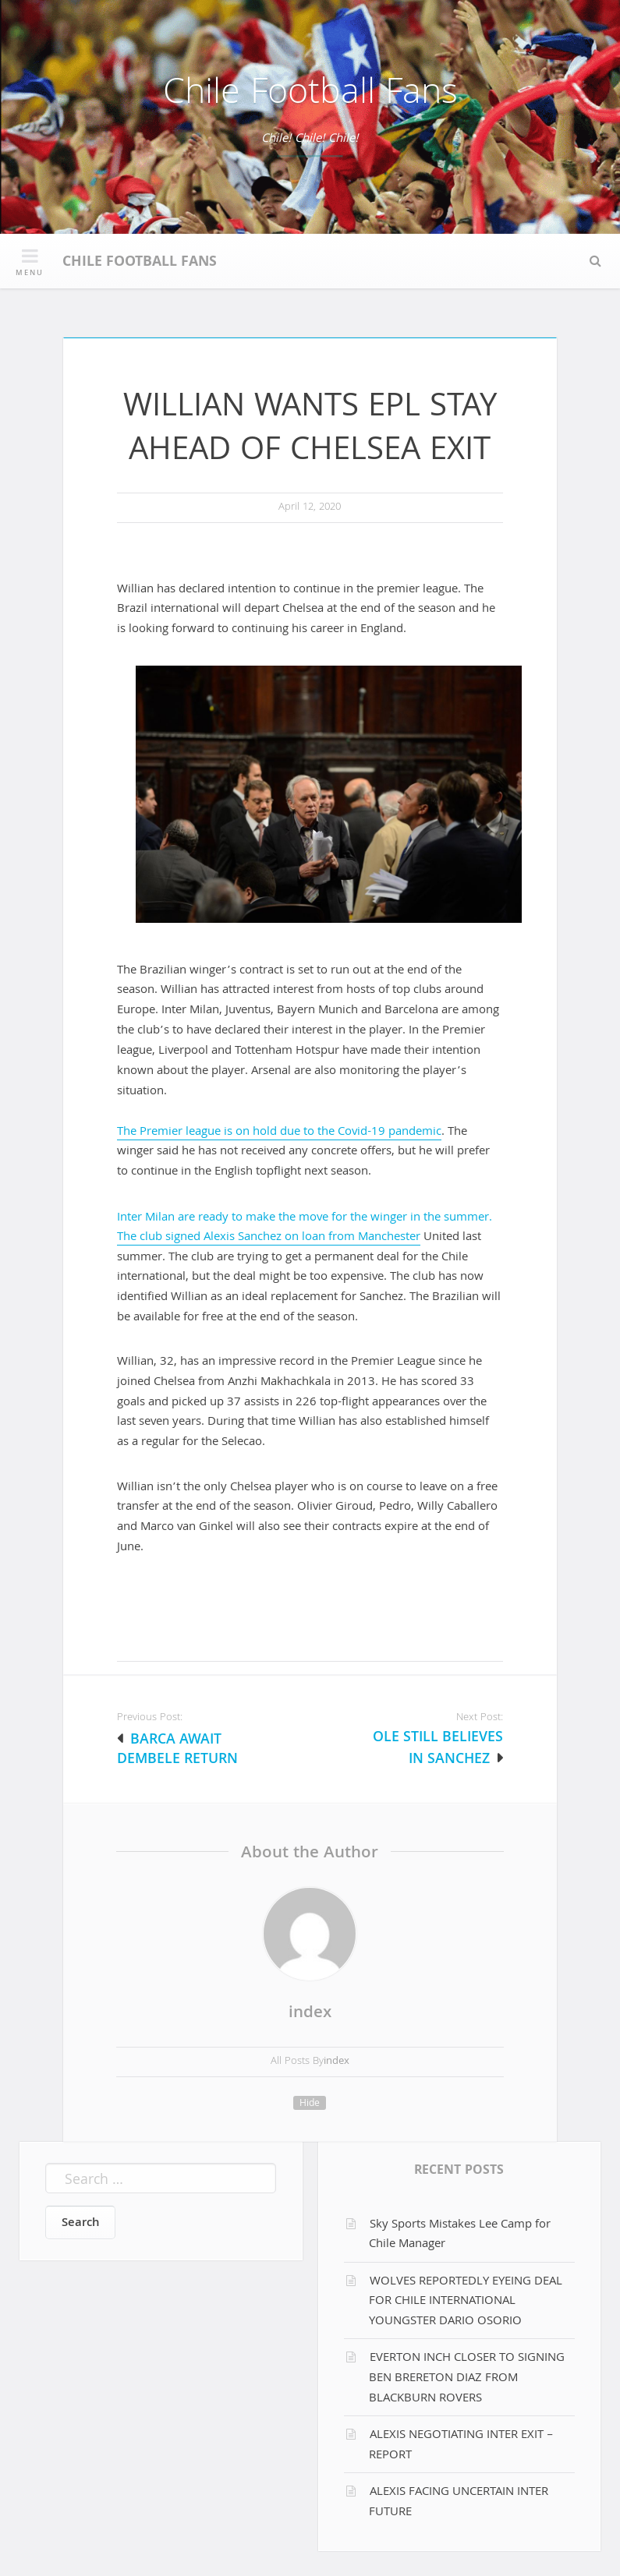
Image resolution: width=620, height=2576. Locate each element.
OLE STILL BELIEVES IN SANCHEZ (438, 1749)
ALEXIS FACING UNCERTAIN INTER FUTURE (459, 2502)
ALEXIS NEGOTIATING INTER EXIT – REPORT (461, 2446)
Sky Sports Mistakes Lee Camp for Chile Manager (460, 2235)
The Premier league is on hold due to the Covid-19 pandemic (279, 1132)
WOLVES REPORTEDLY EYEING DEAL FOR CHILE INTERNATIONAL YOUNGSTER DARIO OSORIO (466, 2302)
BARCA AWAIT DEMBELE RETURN (177, 1750)
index (310, 2013)
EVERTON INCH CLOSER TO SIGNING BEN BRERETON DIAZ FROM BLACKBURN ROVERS (467, 2378)
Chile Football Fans (310, 95)
